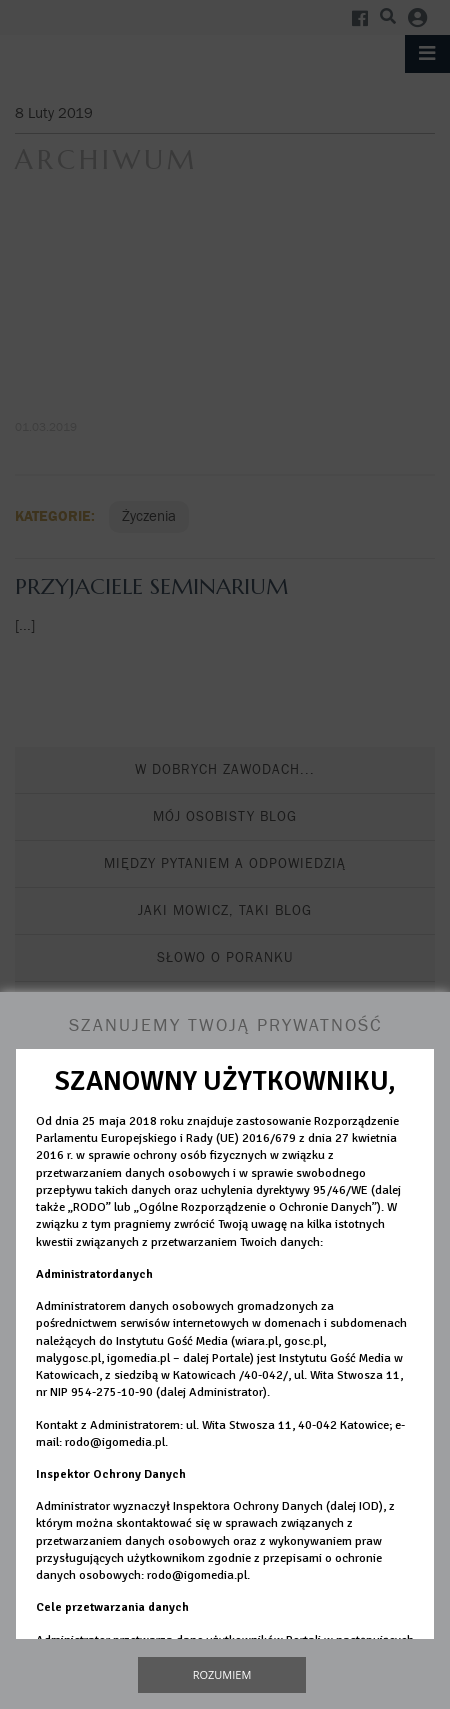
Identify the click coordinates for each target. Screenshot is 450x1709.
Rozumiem (222, 1674)
